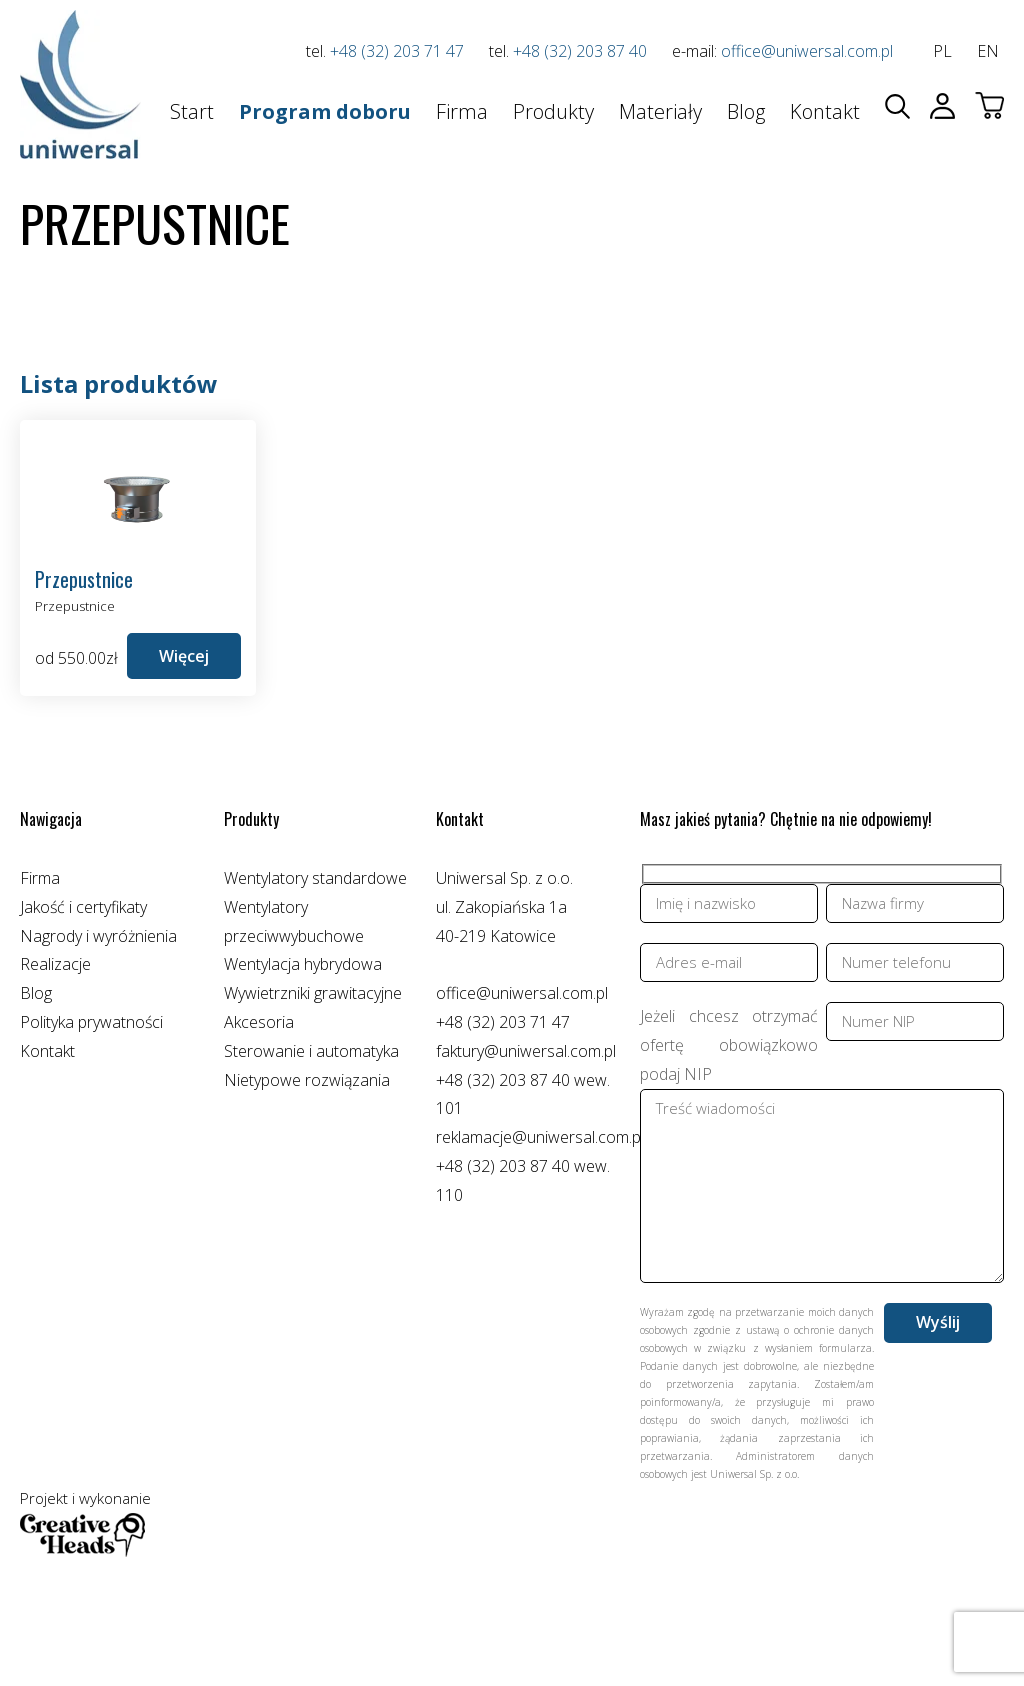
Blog (746, 111)
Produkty (553, 111)
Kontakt (825, 111)
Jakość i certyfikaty (83, 907)
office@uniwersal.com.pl (807, 51)
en (988, 51)
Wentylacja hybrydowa (303, 964)
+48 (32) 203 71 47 (397, 51)
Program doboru (325, 111)
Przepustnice (75, 606)
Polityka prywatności (91, 1022)
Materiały (660, 111)
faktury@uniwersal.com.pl (526, 1051)
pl (942, 51)
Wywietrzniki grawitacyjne (313, 993)
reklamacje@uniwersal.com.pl (540, 1137)
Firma (462, 111)
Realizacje (55, 964)
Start (192, 111)
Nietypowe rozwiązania (307, 1080)
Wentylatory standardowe (315, 878)
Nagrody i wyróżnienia (98, 936)
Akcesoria (259, 1022)
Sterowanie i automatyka (311, 1051)
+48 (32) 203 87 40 (580, 51)
